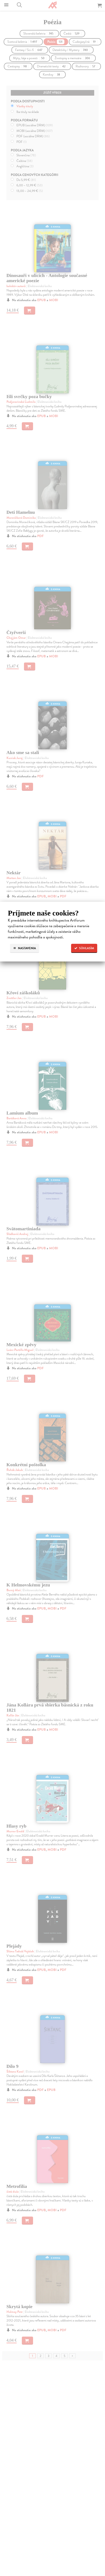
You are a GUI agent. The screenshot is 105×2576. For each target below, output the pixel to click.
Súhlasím (84, 948)
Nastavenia (24, 948)
